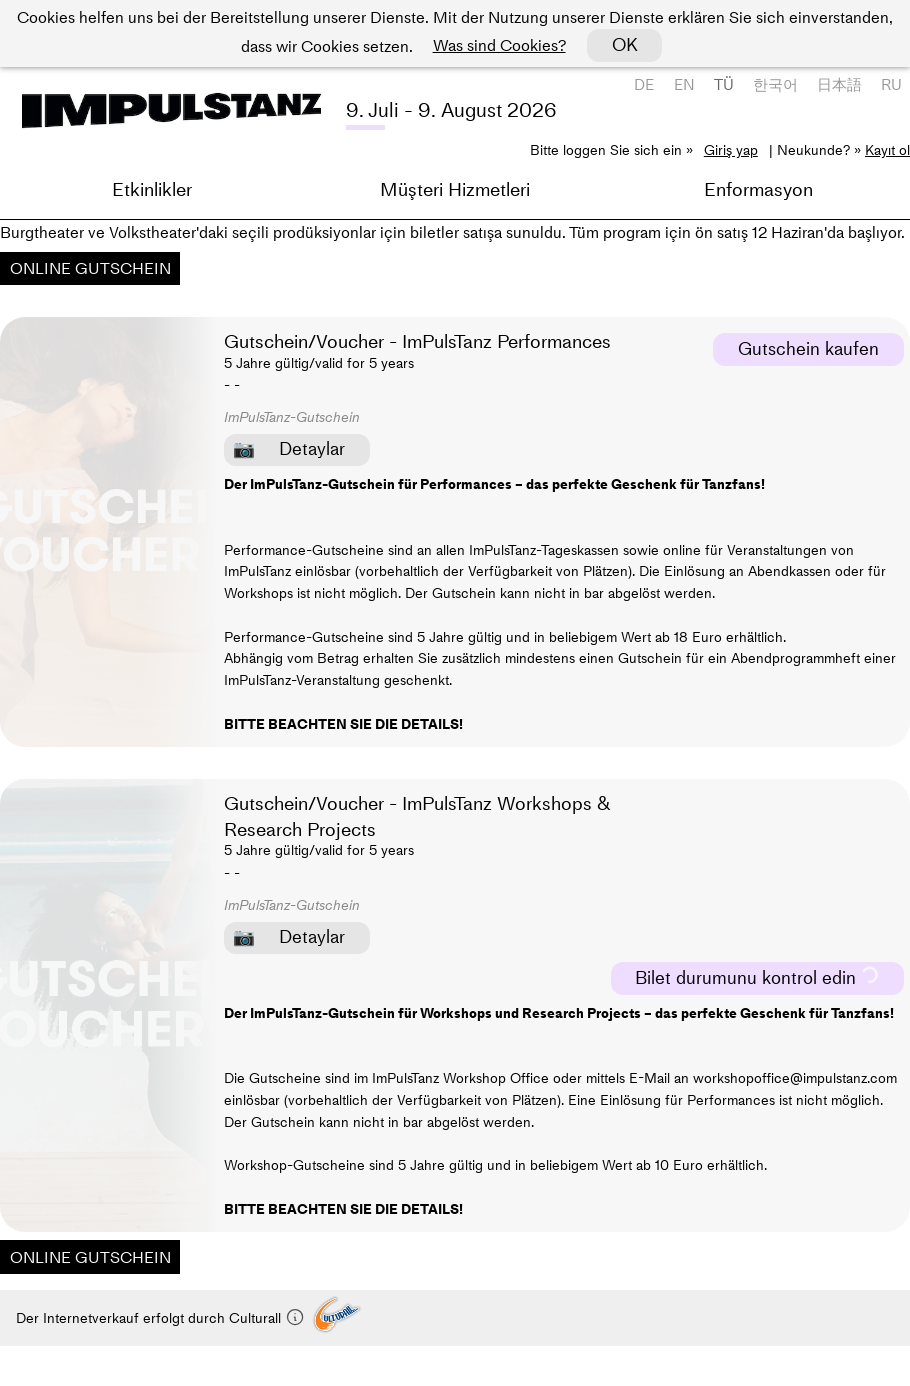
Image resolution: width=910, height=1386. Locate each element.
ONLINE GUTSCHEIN (90, 268)
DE (644, 84)
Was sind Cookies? (499, 45)
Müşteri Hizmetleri (455, 189)
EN (684, 84)
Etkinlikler (152, 189)
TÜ (724, 84)
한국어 (775, 84)
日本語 (839, 84)
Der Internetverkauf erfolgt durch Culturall (160, 1318)
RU (891, 84)
